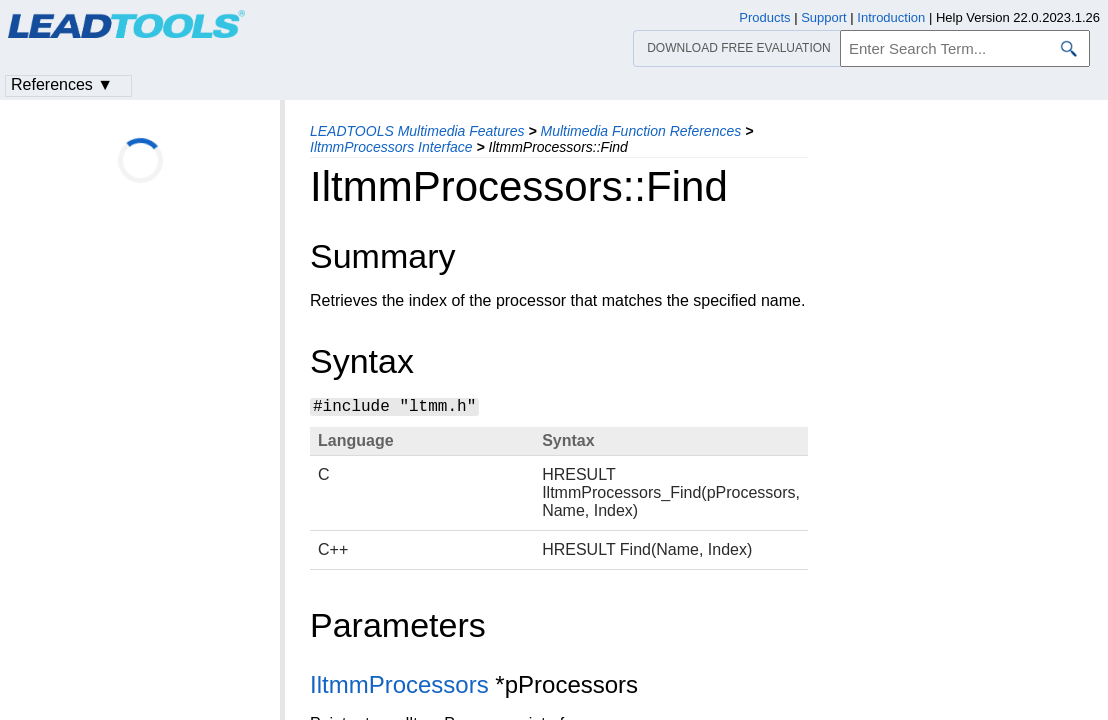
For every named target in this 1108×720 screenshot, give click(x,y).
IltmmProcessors (399, 684)
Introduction (891, 17)
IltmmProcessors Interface (391, 147)
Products (764, 17)
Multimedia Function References (640, 131)
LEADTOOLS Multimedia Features (417, 131)
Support (824, 17)
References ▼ (62, 84)
